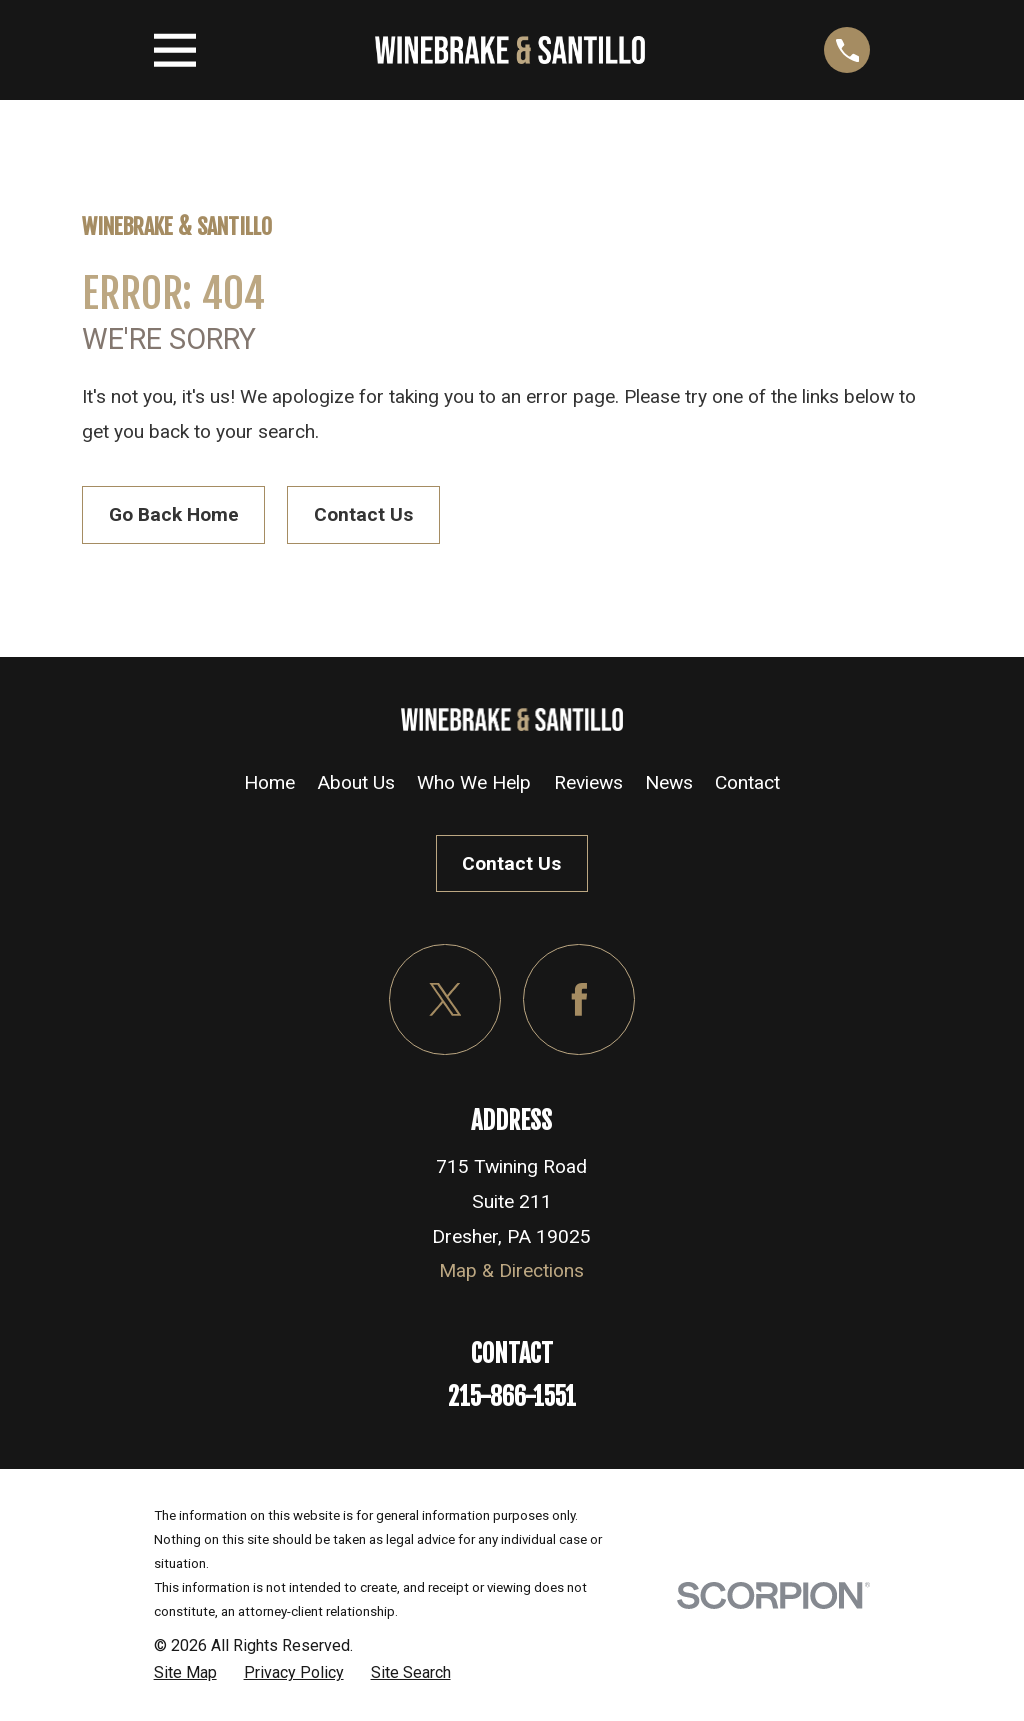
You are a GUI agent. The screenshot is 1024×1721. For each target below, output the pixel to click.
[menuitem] (185, 1673)
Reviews (588, 782)
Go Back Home (174, 514)
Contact (747, 782)
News (669, 782)
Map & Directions (511, 1270)
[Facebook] (579, 1000)
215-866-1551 (512, 1397)
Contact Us (363, 514)
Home (269, 782)
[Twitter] (445, 1000)
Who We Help (474, 782)
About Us (356, 782)
